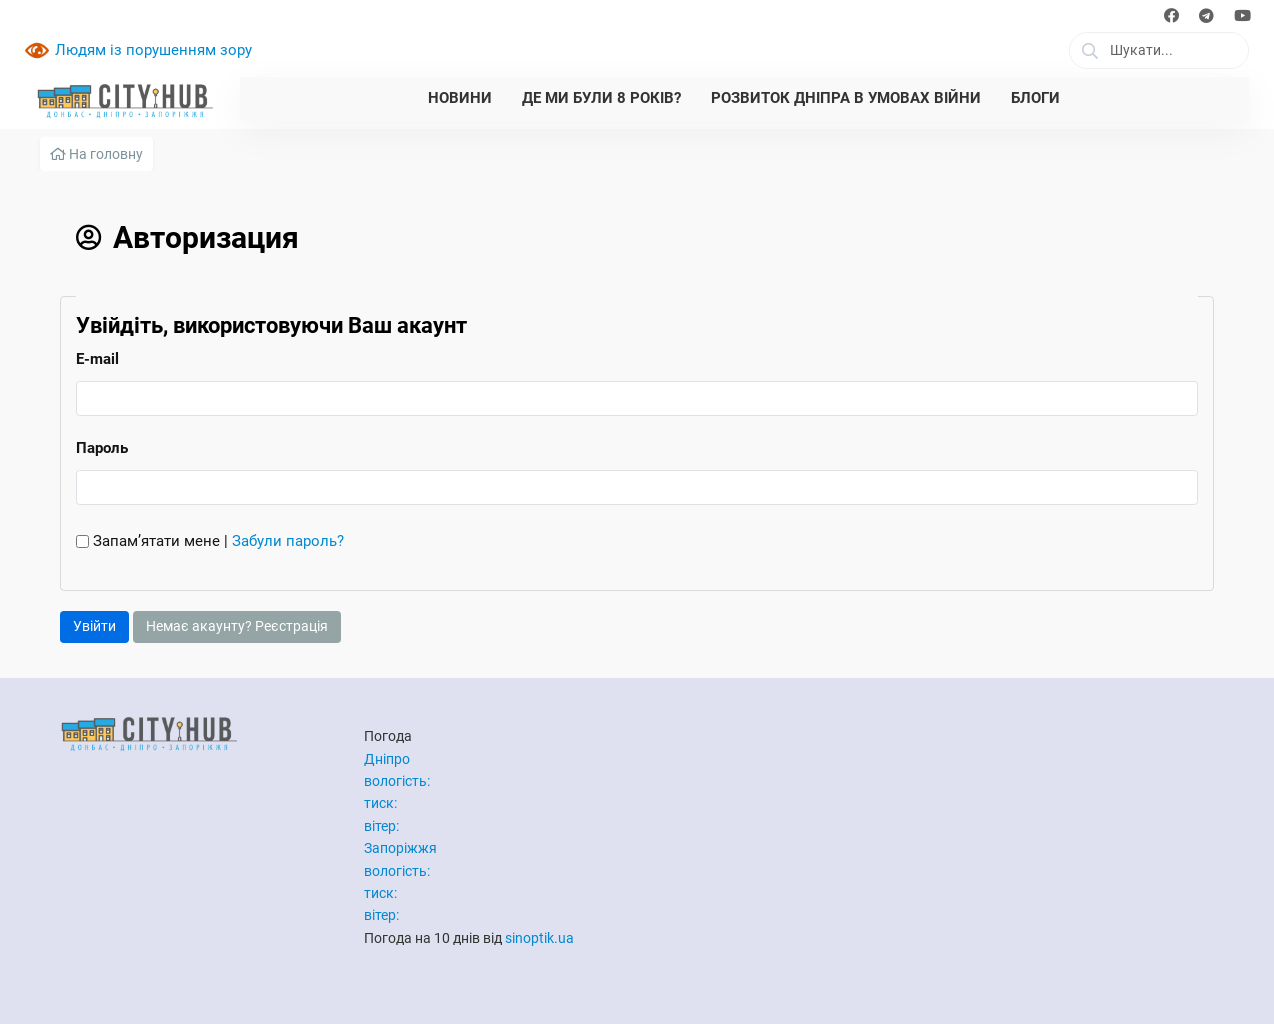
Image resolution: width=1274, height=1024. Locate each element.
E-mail (97, 359)
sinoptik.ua (539, 938)
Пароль (102, 448)
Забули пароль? (288, 541)
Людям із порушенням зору (153, 50)
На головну (96, 154)
